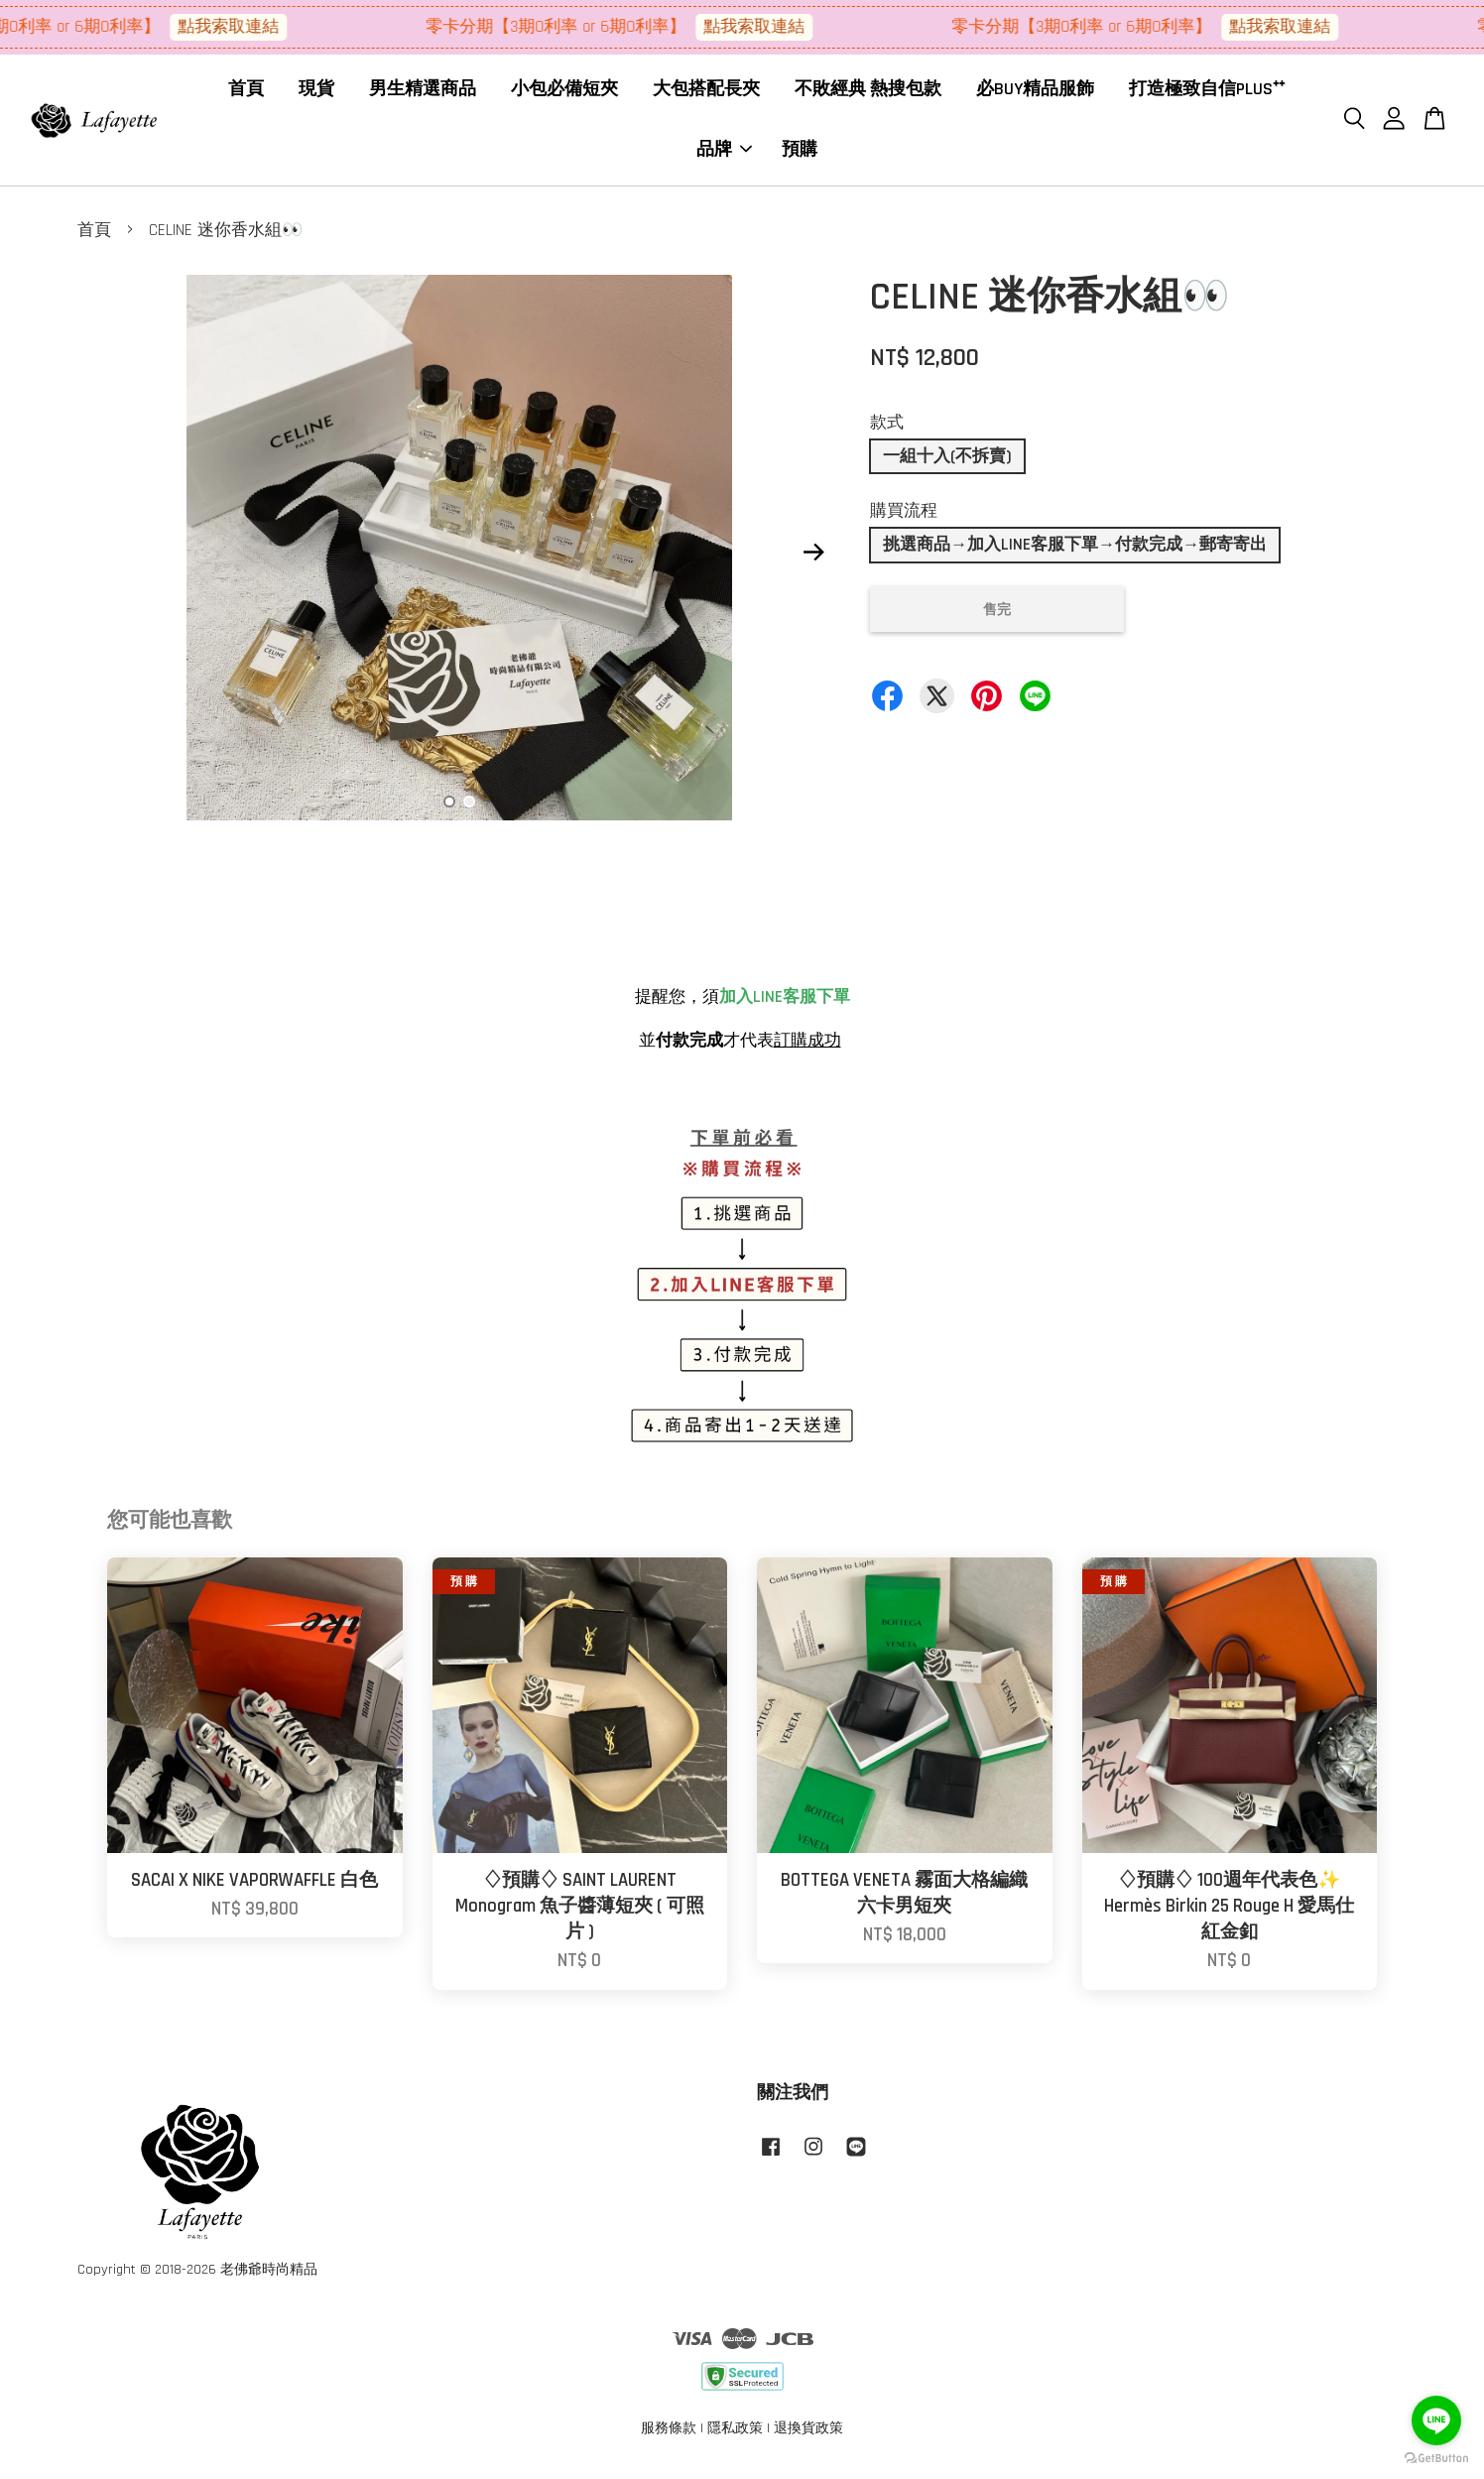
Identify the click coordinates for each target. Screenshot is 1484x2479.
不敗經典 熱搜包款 (868, 93)
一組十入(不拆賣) (947, 465)
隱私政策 (735, 2437)
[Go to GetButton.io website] (1436, 2458)
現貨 (316, 93)
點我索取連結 (248, 27)
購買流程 (903, 520)
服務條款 (668, 2437)
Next (813, 561)
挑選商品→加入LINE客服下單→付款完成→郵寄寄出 (1075, 553)
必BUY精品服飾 (1035, 93)
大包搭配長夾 (706, 93)
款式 (887, 431)
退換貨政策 (808, 2437)
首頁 (246, 93)
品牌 (724, 153)
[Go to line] (1436, 2420)
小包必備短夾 (564, 93)
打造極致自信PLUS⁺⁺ (1207, 93)
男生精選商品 (422, 93)
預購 (799, 153)
